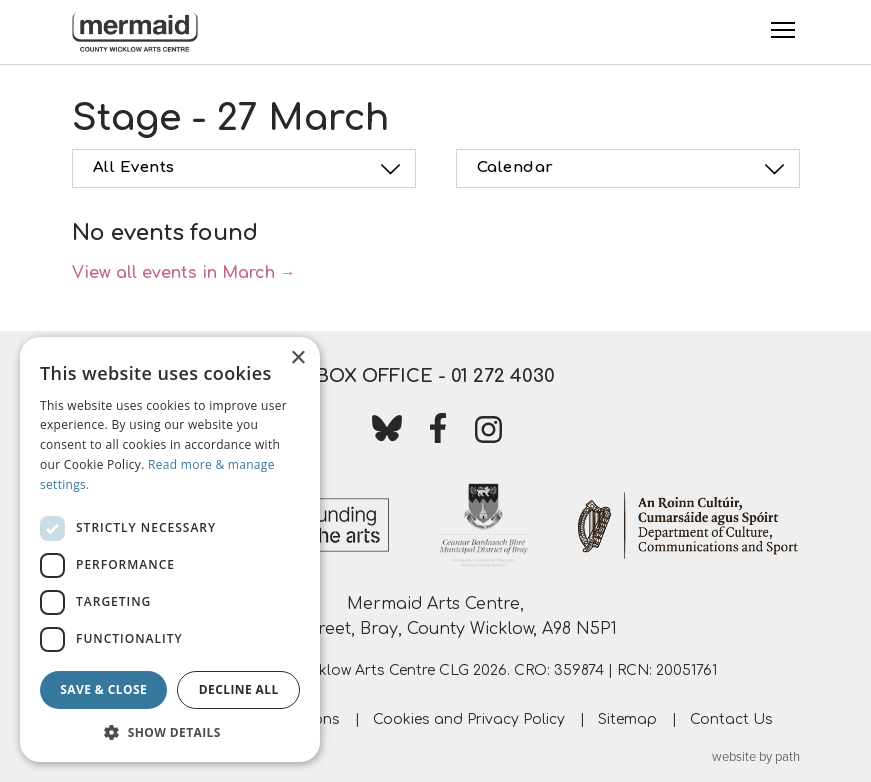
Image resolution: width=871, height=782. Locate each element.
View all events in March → (184, 273)
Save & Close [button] (103, 689)
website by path (756, 757)
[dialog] (170, 549)
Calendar (634, 169)
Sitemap (627, 719)
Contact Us (731, 719)
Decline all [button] (239, 689)
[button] (170, 732)
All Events (250, 169)
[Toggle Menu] (783, 30)
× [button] (297, 358)
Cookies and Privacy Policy (469, 719)
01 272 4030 (503, 376)
